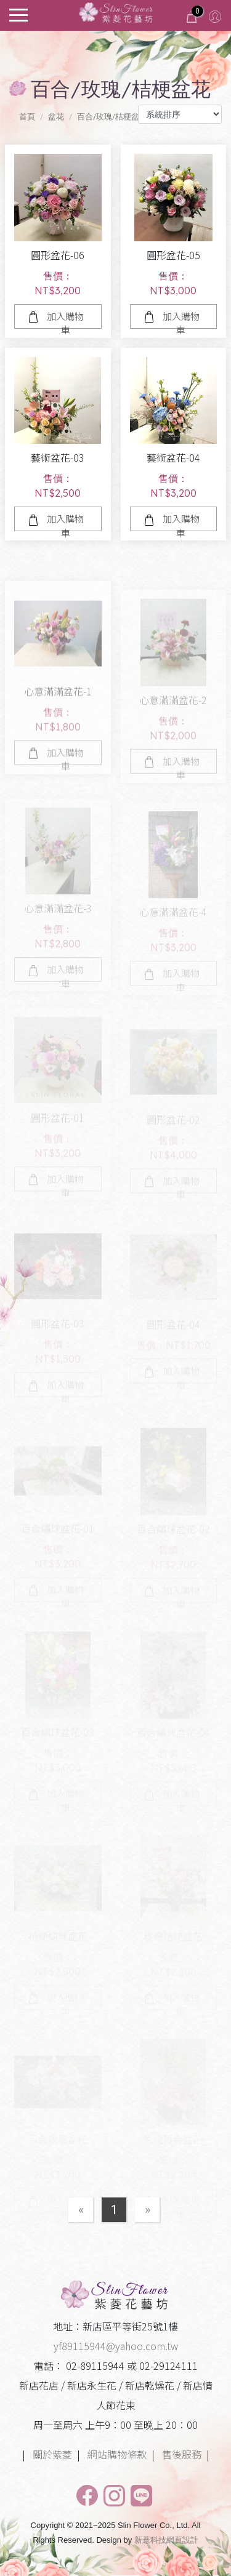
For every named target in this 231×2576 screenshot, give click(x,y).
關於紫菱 (52, 2454)
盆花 (56, 116)
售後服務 (181, 2454)
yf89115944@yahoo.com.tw (116, 2345)
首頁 (27, 116)
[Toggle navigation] (18, 13)
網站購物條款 (117, 2454)
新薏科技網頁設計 (166, 2540)
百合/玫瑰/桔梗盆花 (112, 116)
